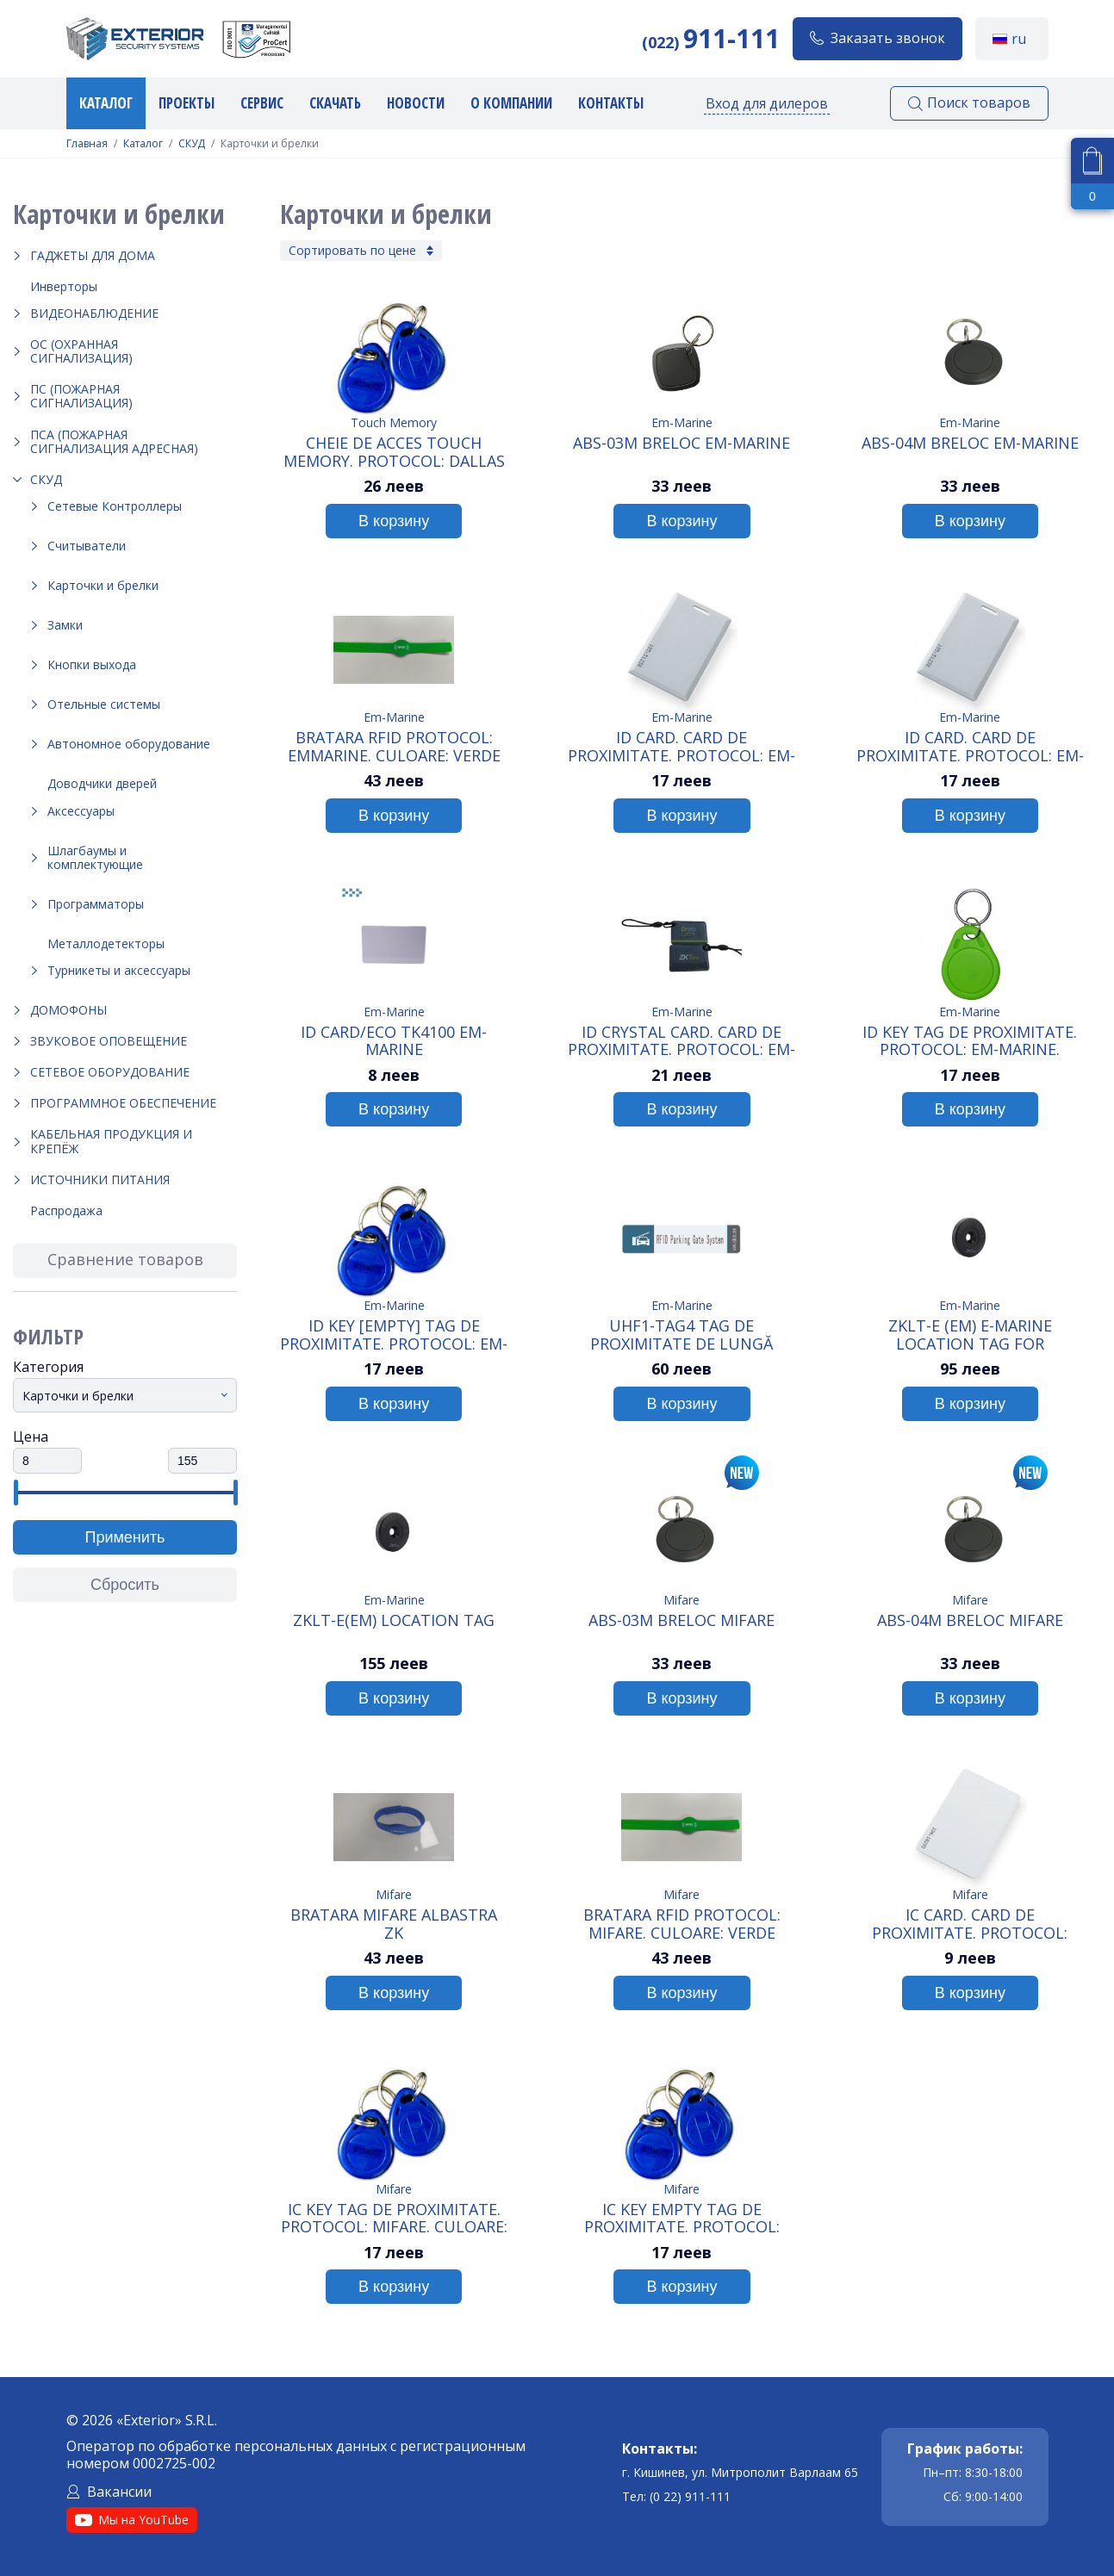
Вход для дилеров (767, 103)
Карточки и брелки (103, 585)
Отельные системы (103, 704)
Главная (87, 144)
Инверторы (63, 286)
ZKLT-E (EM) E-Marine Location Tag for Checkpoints (970, 1334)
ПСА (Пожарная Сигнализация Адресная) (114, 441)
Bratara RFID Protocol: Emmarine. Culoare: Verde (394, 746)
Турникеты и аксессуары (118, 970)
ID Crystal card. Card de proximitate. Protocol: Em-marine (681, 1040)
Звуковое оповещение (108, 1041)
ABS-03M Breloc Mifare (681, 1620)
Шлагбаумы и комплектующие (95, 857)
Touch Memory (394, 422)
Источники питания (100, 1179)
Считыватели (86, 545)
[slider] (15, 1492)
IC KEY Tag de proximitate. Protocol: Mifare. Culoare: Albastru (394, 2217)
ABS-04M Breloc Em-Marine (970, 443)
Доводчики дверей (102, 783)
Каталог (106, 103)
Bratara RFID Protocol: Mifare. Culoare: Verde (682, 1923)
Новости (416, 103)
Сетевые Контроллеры (114, 506)
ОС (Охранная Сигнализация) (81, 351)
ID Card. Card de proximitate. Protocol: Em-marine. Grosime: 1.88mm (970, 746)
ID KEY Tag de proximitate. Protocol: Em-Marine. (969, 1040)
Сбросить (124, 1584)
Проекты (187, 103)
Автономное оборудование (128, 744)
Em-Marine (682, 422)
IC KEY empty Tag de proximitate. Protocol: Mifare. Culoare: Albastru (682, 2217)
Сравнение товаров (125, 1259)
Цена (30, 1436)
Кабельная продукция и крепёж (111, 1141)
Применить (124, 1537)
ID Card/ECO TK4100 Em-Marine (394, 1040)
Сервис (261, 103)
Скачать (335, 103)
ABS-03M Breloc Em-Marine (681, 443)
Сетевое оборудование (110, 1072)
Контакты (611, 103)
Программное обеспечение (123, 1103)
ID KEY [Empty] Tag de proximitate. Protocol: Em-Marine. (393, 1334)
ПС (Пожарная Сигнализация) (81, 396)
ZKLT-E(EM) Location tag (394, 1620)
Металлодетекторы (106, 943)
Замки (65, 625)
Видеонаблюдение (94, 313)
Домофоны (68, 1010)
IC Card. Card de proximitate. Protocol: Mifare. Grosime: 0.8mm (969, 1923)
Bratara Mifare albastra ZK (393, 1923)
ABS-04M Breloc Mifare (970, 1620)
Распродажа (66, 1210)
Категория (48, 1367)
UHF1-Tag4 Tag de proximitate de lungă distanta (681, 1334)
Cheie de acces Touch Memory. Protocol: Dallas (394, 451)
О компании (511, 103)
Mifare (681, 1600)
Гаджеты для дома (92, 255)
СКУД (191, 144)
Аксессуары (81, 811)
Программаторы (95, 904)
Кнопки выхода (91, 664)
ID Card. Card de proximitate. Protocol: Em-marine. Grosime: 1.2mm (681, 746)
